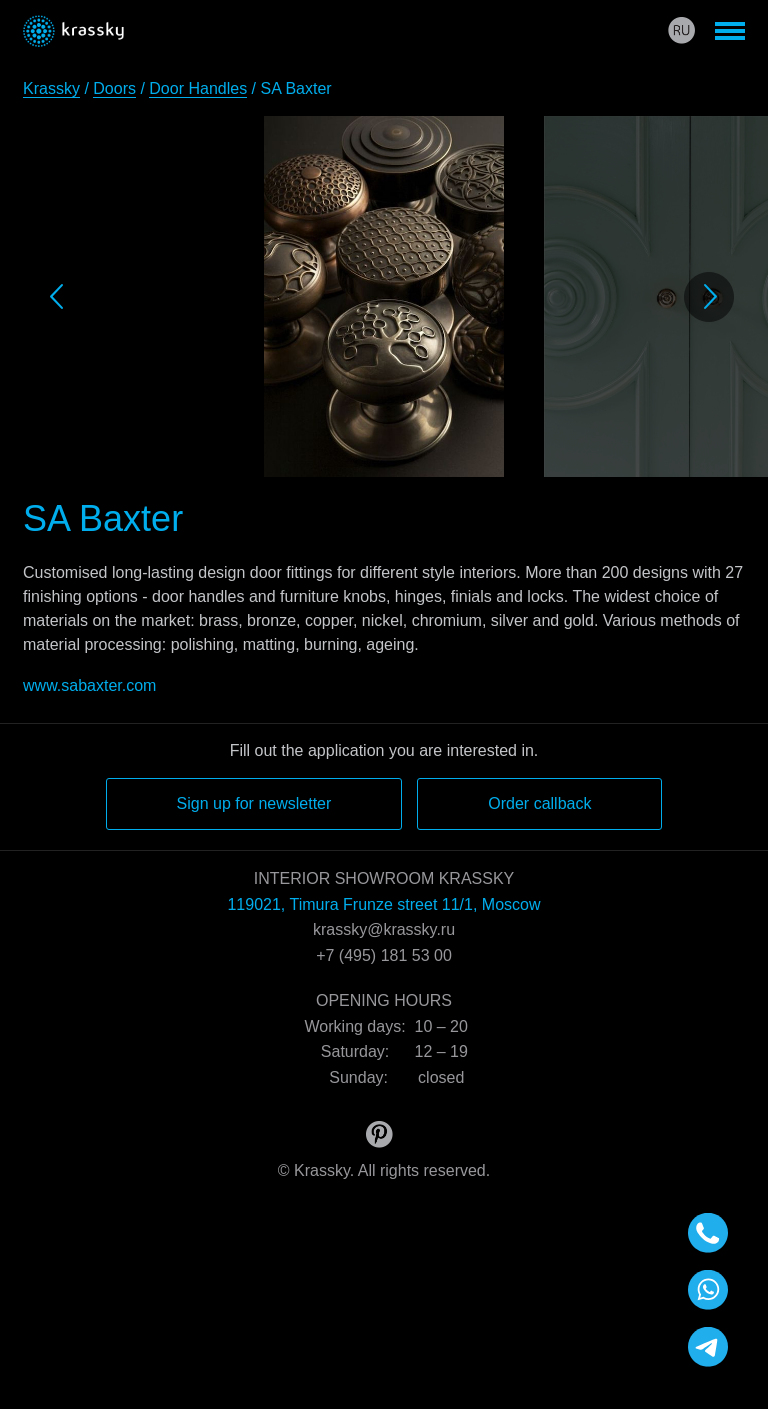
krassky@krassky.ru (384, 929)
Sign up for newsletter (254, 803)
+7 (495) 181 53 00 (384, 955)
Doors (114, 88)
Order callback (539, 803)
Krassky (51, 88)
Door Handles (198, 88)
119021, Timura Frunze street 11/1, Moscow (383, 904)
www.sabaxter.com (89, 685)
